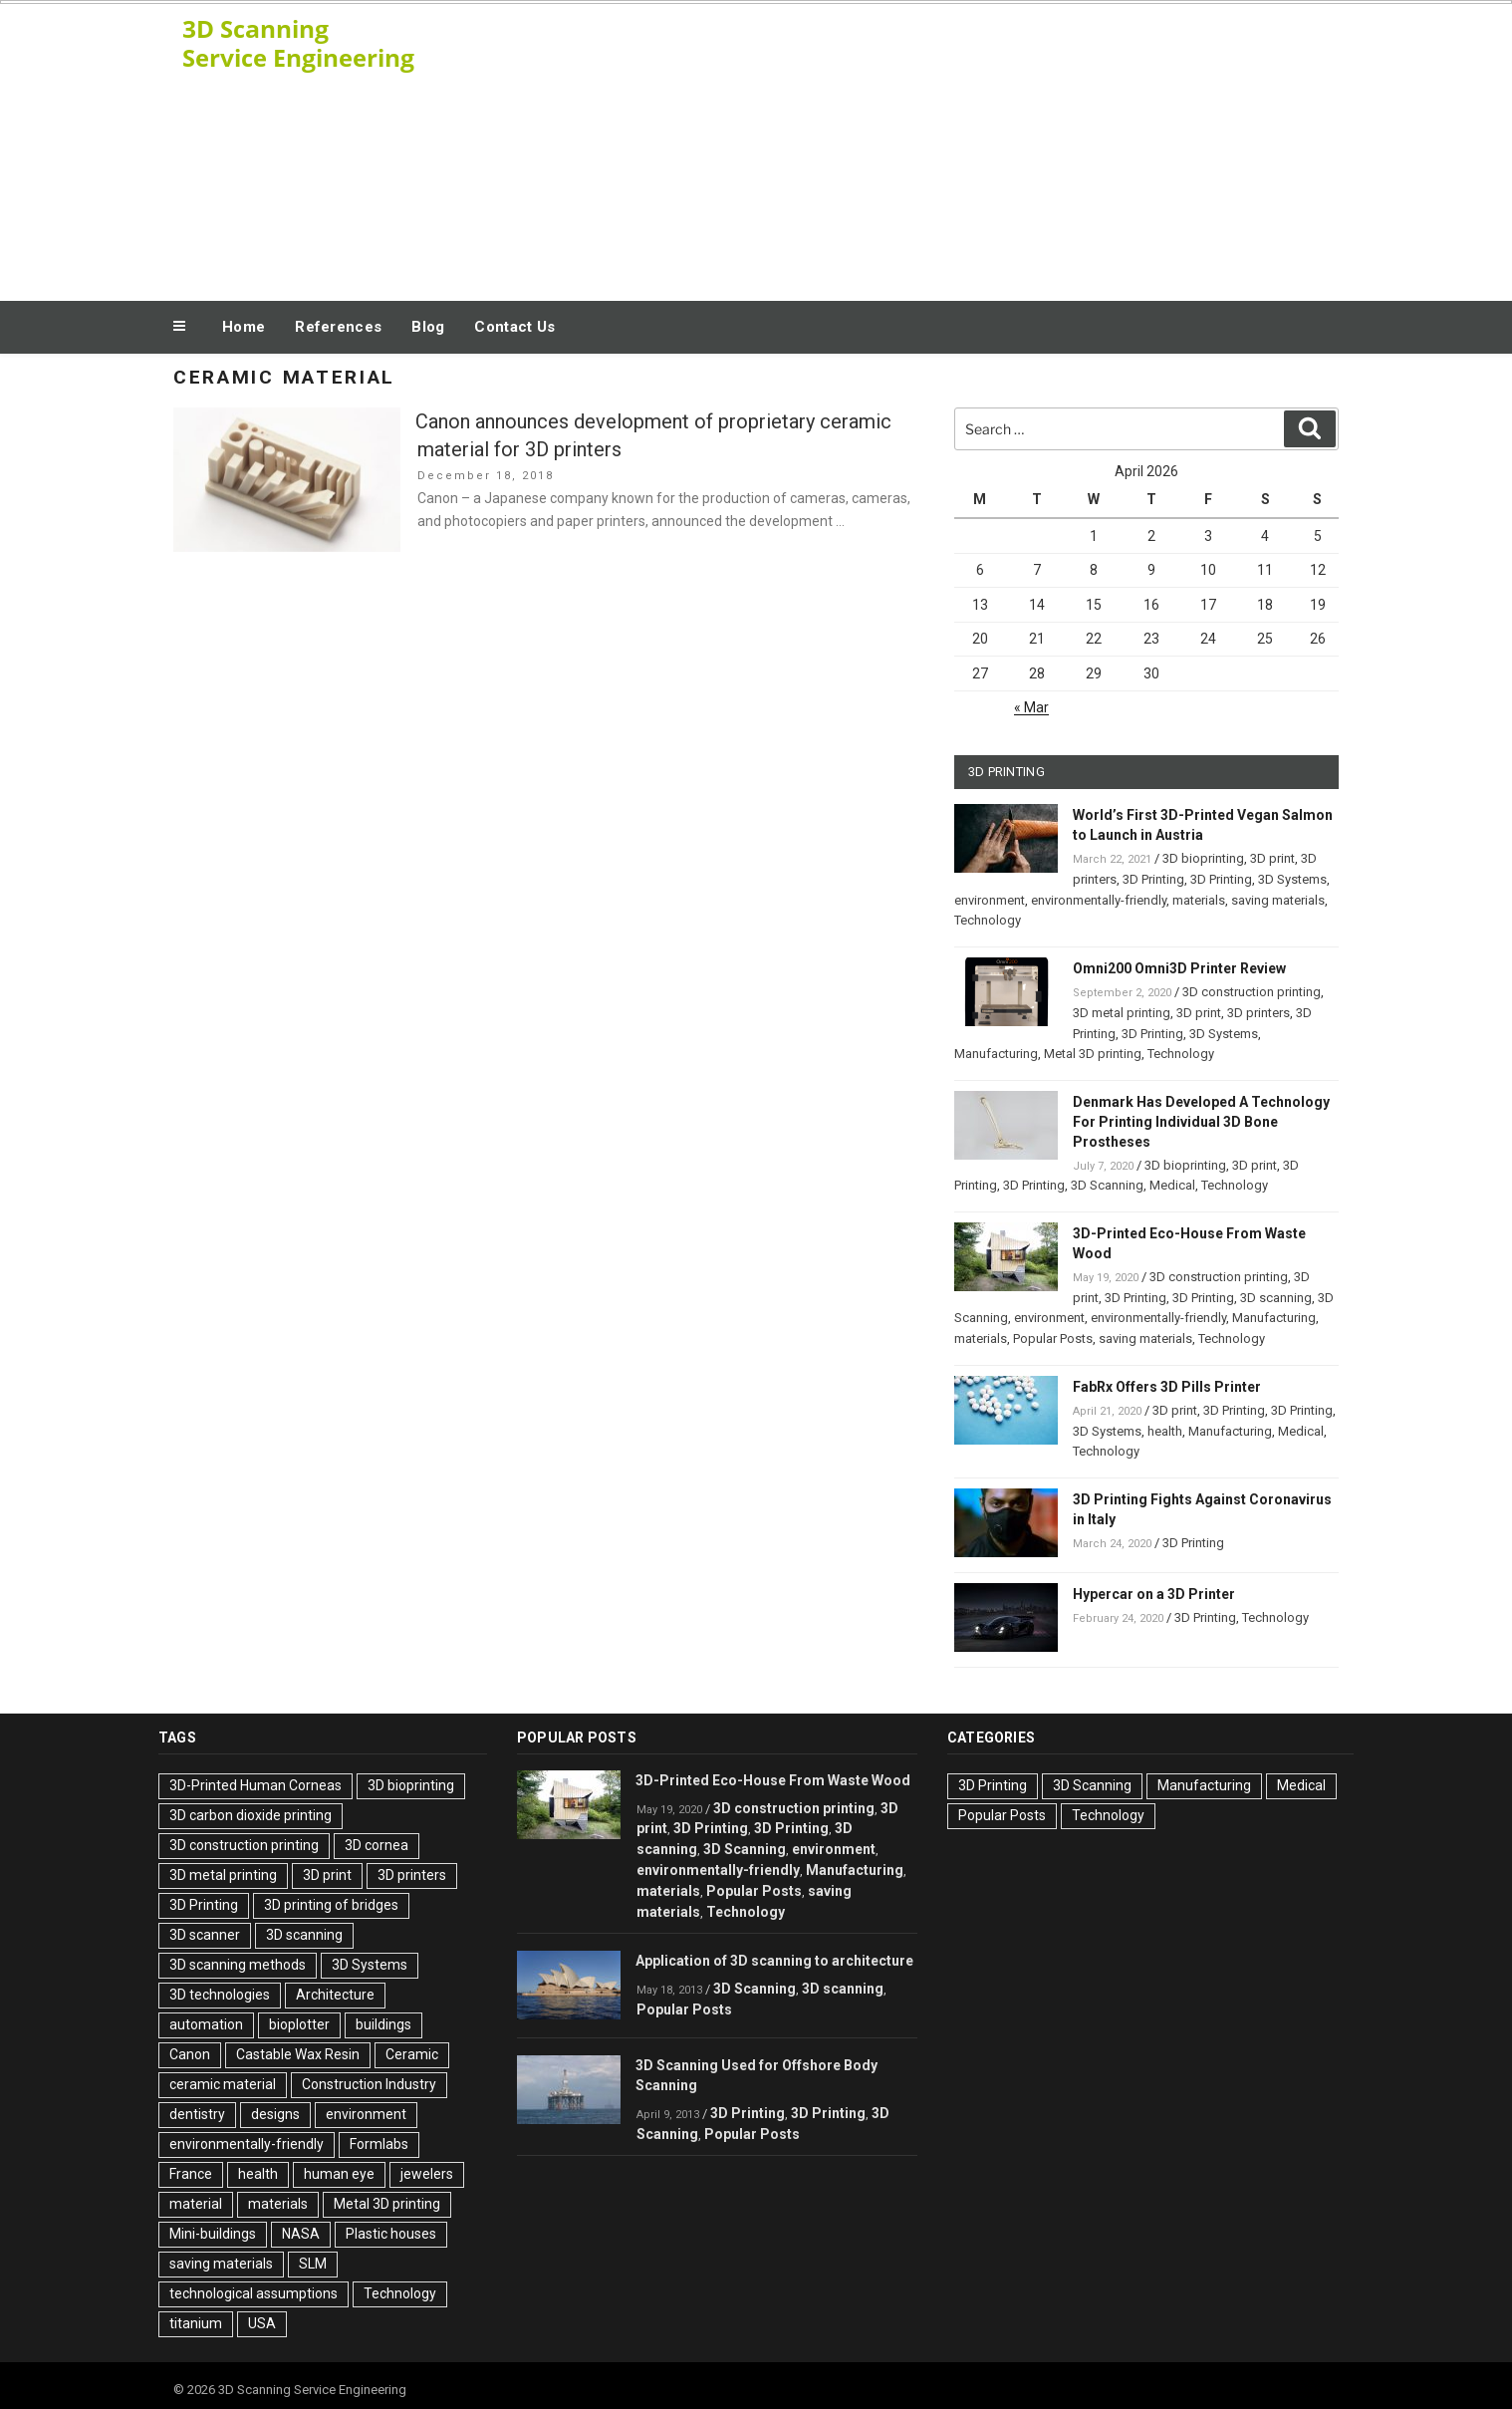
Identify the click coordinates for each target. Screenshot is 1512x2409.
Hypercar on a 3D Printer (1154, 1594)
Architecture (335, 1995)
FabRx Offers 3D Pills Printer (1167, 1387)
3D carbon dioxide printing (250, 1815)
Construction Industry (369, 2084)
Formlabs (379, 2144)
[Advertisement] (956, 147)
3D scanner (204, 1935)
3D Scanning (1107, 1185)
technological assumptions (253, 2293)
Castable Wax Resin (298, 2054)
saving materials (1278, 900)
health (1164, 1431)
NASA (301, 2234)
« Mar (1031, 707)
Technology (987, 920)
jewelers (426, 2174)
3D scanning (1276, 1297)
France (190, 2174)
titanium (195, 2323)
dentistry (197, 2114)
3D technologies (219, 1995)
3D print (1272, 858)
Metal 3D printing (1092, 1053)
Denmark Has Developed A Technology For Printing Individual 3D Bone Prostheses (1201, 1122)
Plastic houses (391, 2234)
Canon (189, 2054)
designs (275, 2114)
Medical (1172, 1185)
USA (262, 2323)
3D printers (1258, 1012)
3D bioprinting (1203, 858)
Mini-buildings (212, 2234)
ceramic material (222, 2084)
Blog (427, 327)
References (338, 327)
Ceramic (411, 2054)
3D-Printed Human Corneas (255, 1785)
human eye (339, 2174)
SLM (313, 2264)
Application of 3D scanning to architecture (774, 1961)
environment (989, 900)
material (195, 2204)
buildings (383, 2024)
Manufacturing (996, 1053)
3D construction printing (1251, 991)
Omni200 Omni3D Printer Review (1179, 968)
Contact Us (514, 327)
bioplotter (299, 2024)
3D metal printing (1121, 1012)
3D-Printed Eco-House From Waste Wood (772, 1780)
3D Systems (1292, 879)
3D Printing (1153, 879)
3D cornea (376, 1845)
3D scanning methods (237, 1965)
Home (243, 327)
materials (1198, 900)
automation (206, 2024)
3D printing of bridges (331, 1905)
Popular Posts (1053, 1338)
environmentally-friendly (1098, 900)
